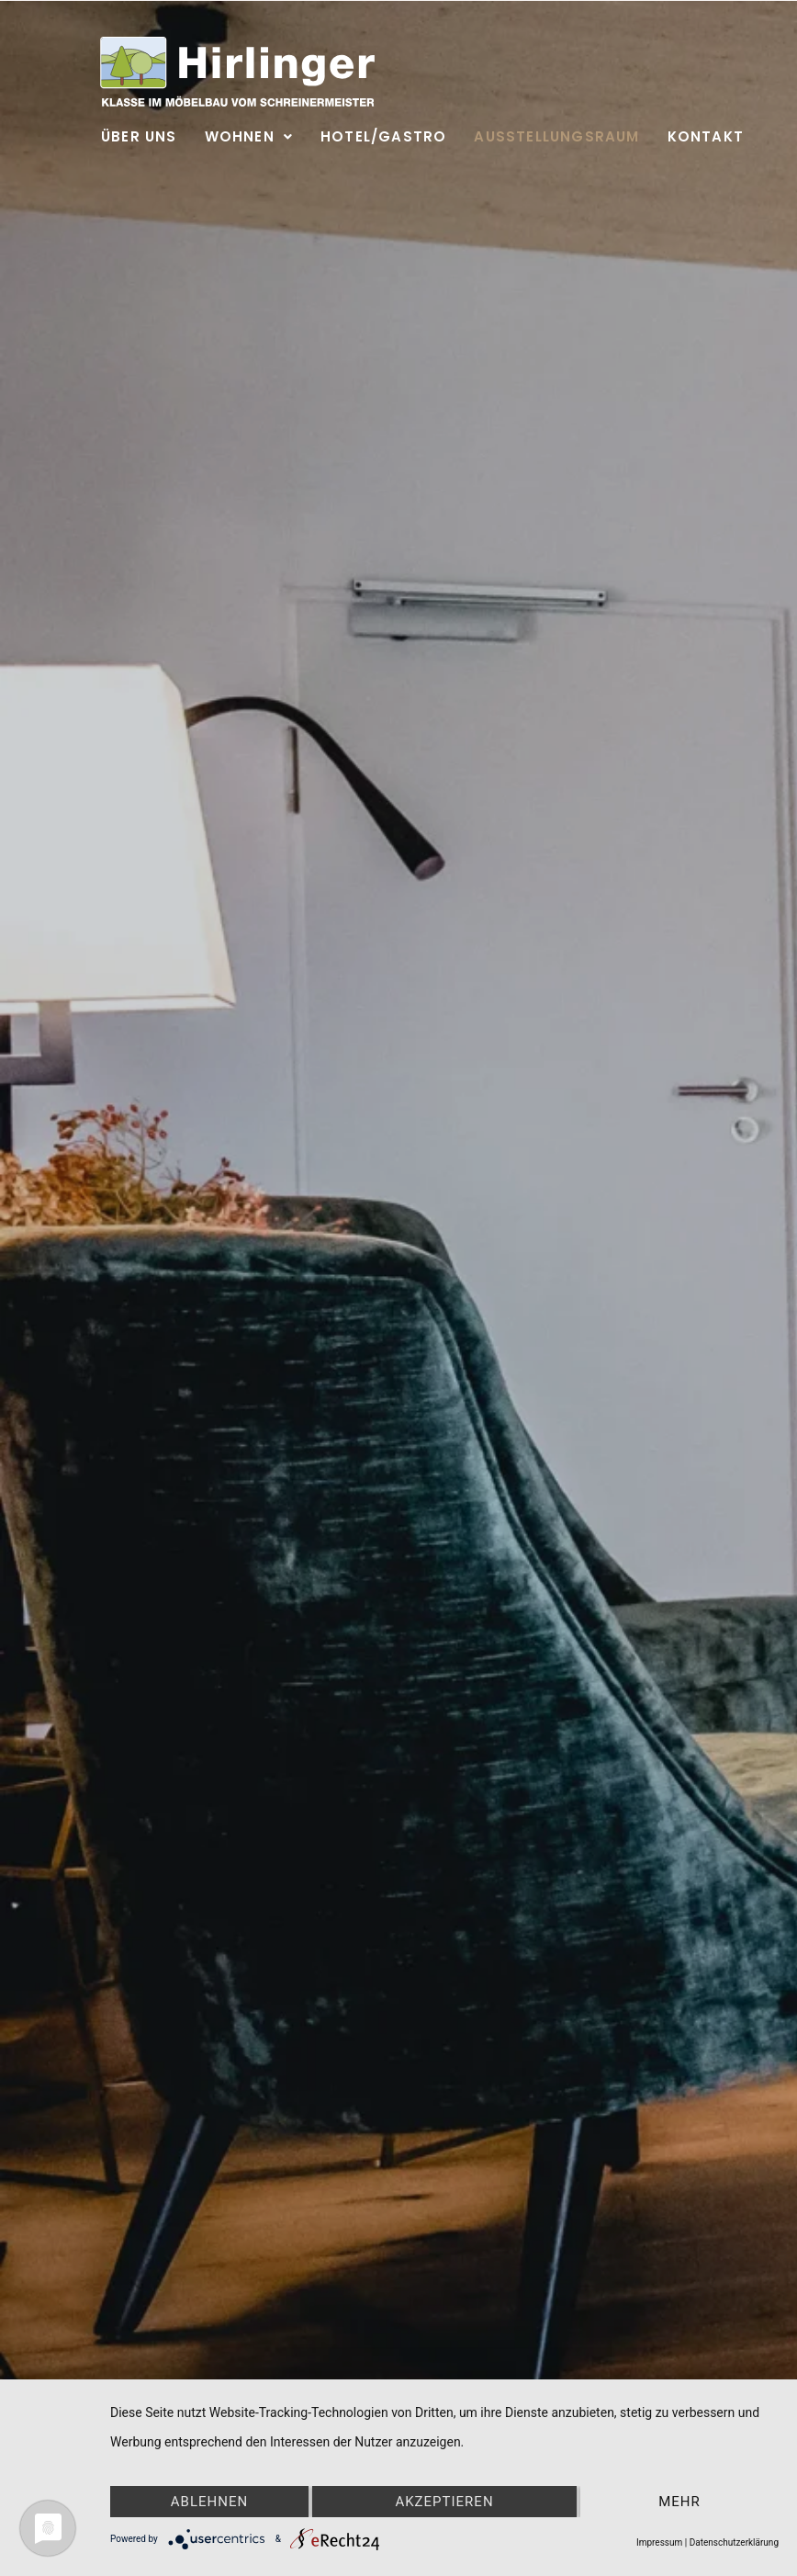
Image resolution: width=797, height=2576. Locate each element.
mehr (679, 2501)
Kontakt (706, 136)
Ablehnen (209, 2501)
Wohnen (249, 136)
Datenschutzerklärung (734, 2542)
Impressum (659, 2542)
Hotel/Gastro (383, 136)
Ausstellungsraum (556, 136)
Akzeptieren (444, 2501)
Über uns (139, 136)
